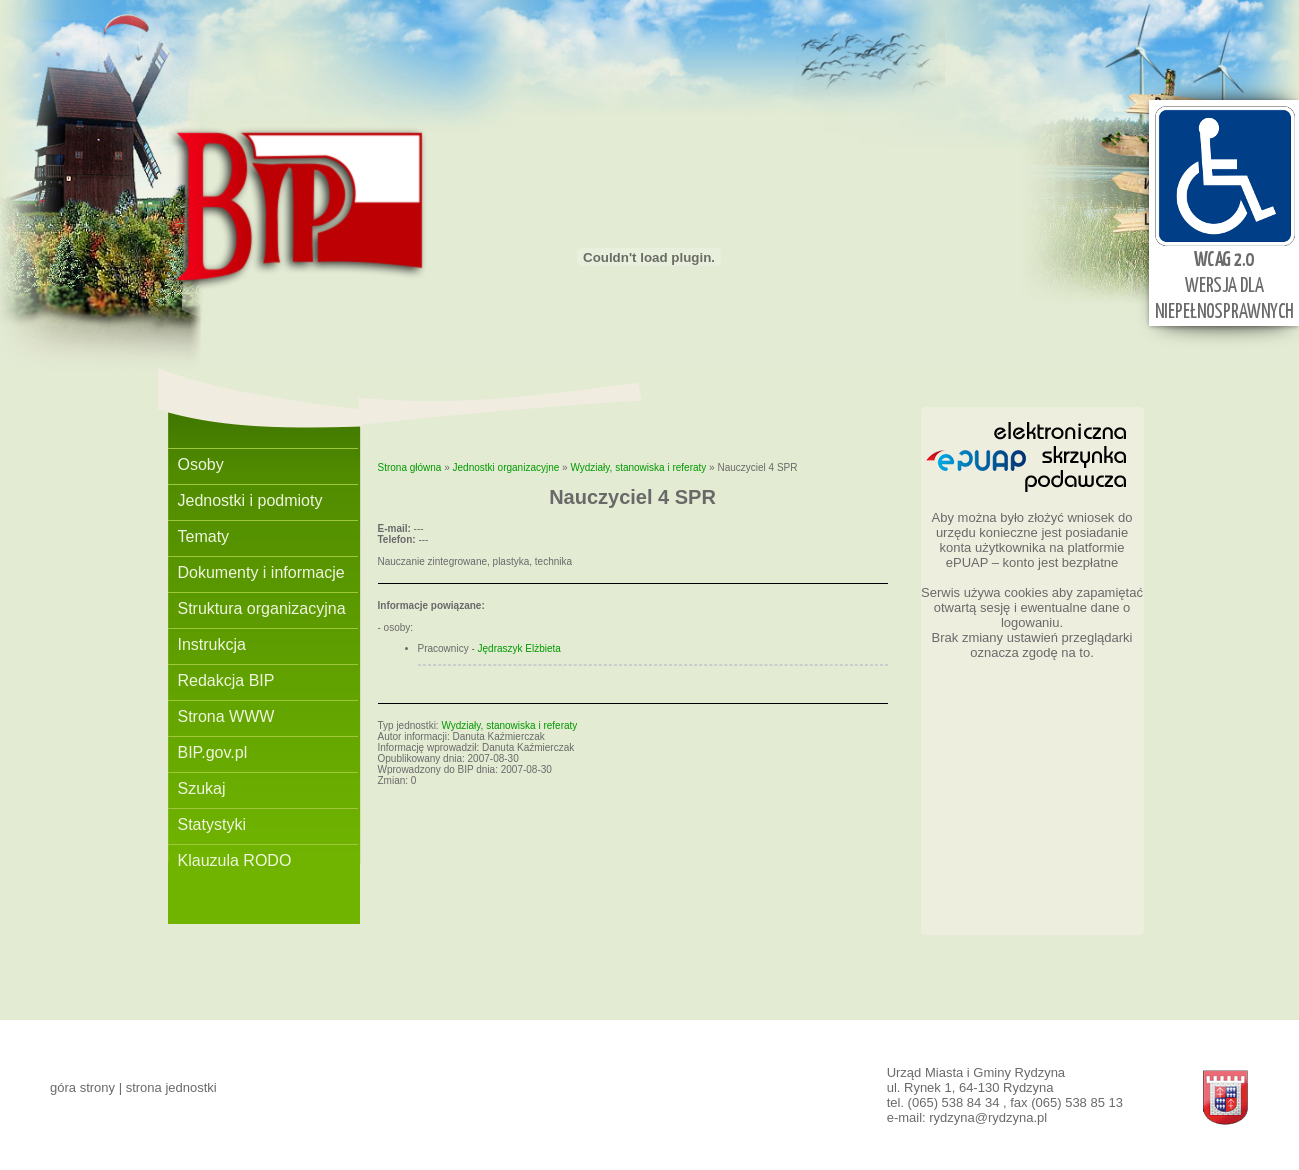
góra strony (82, 1087)
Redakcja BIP (226, 680)
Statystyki (212, 824)
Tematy (204, 536)
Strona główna (410, 467)
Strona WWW (226, 716)
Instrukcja (212, 644)
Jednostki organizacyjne (506, 467)
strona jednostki (171, 1087)
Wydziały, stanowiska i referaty (638, 467)
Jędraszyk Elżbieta (519, 648)
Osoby (201, 464)
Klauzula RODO (235, 860)
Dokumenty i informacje (261, 572)
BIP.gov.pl (213, 752)
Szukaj (202, 788)
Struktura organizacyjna (262, 608)
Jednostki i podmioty (250, 500)
